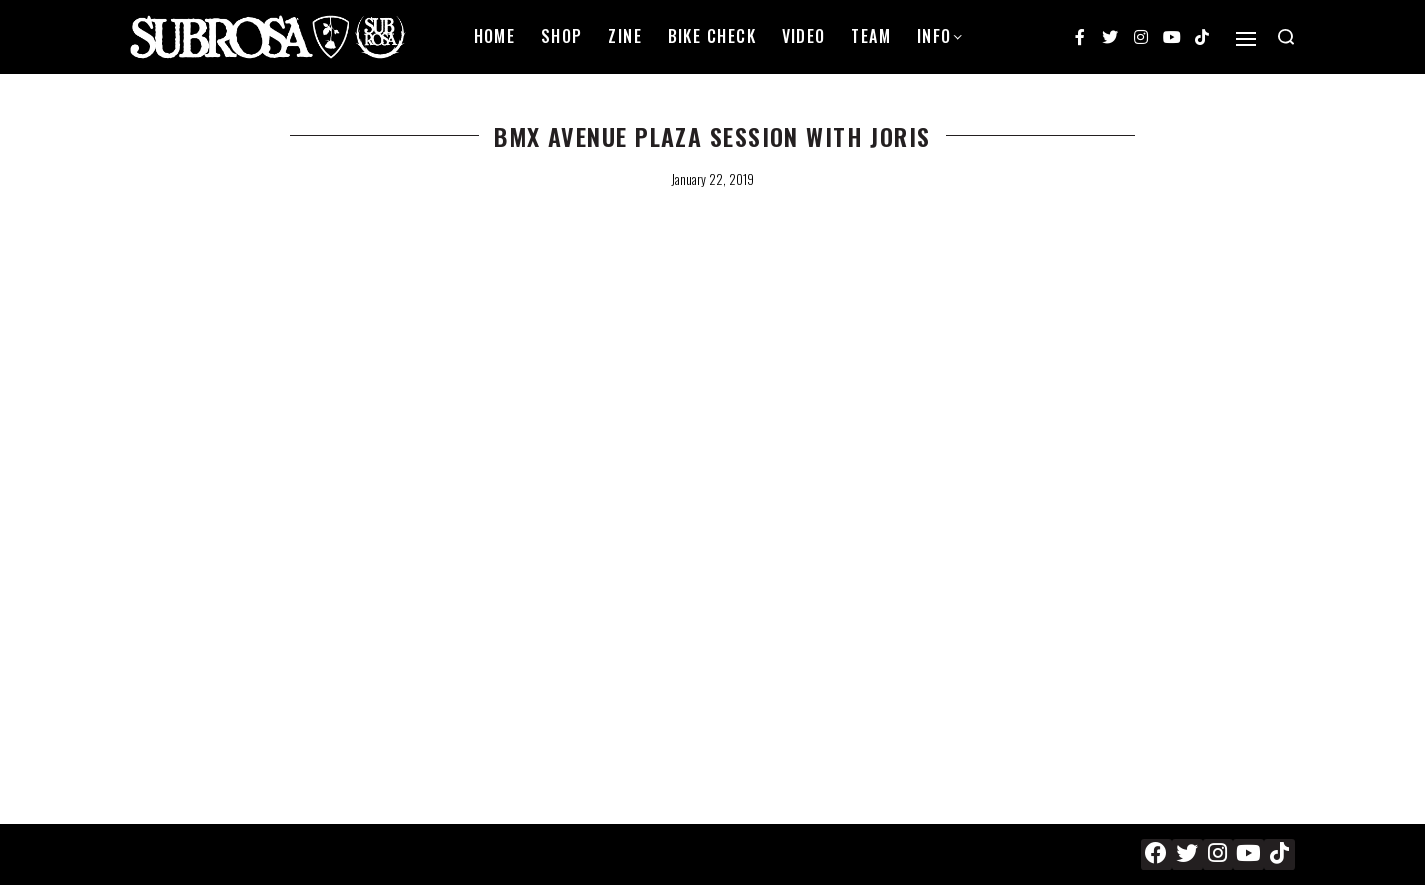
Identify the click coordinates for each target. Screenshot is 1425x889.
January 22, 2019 (712, 179)
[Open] (1246, 39)
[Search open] (1286, 37)
